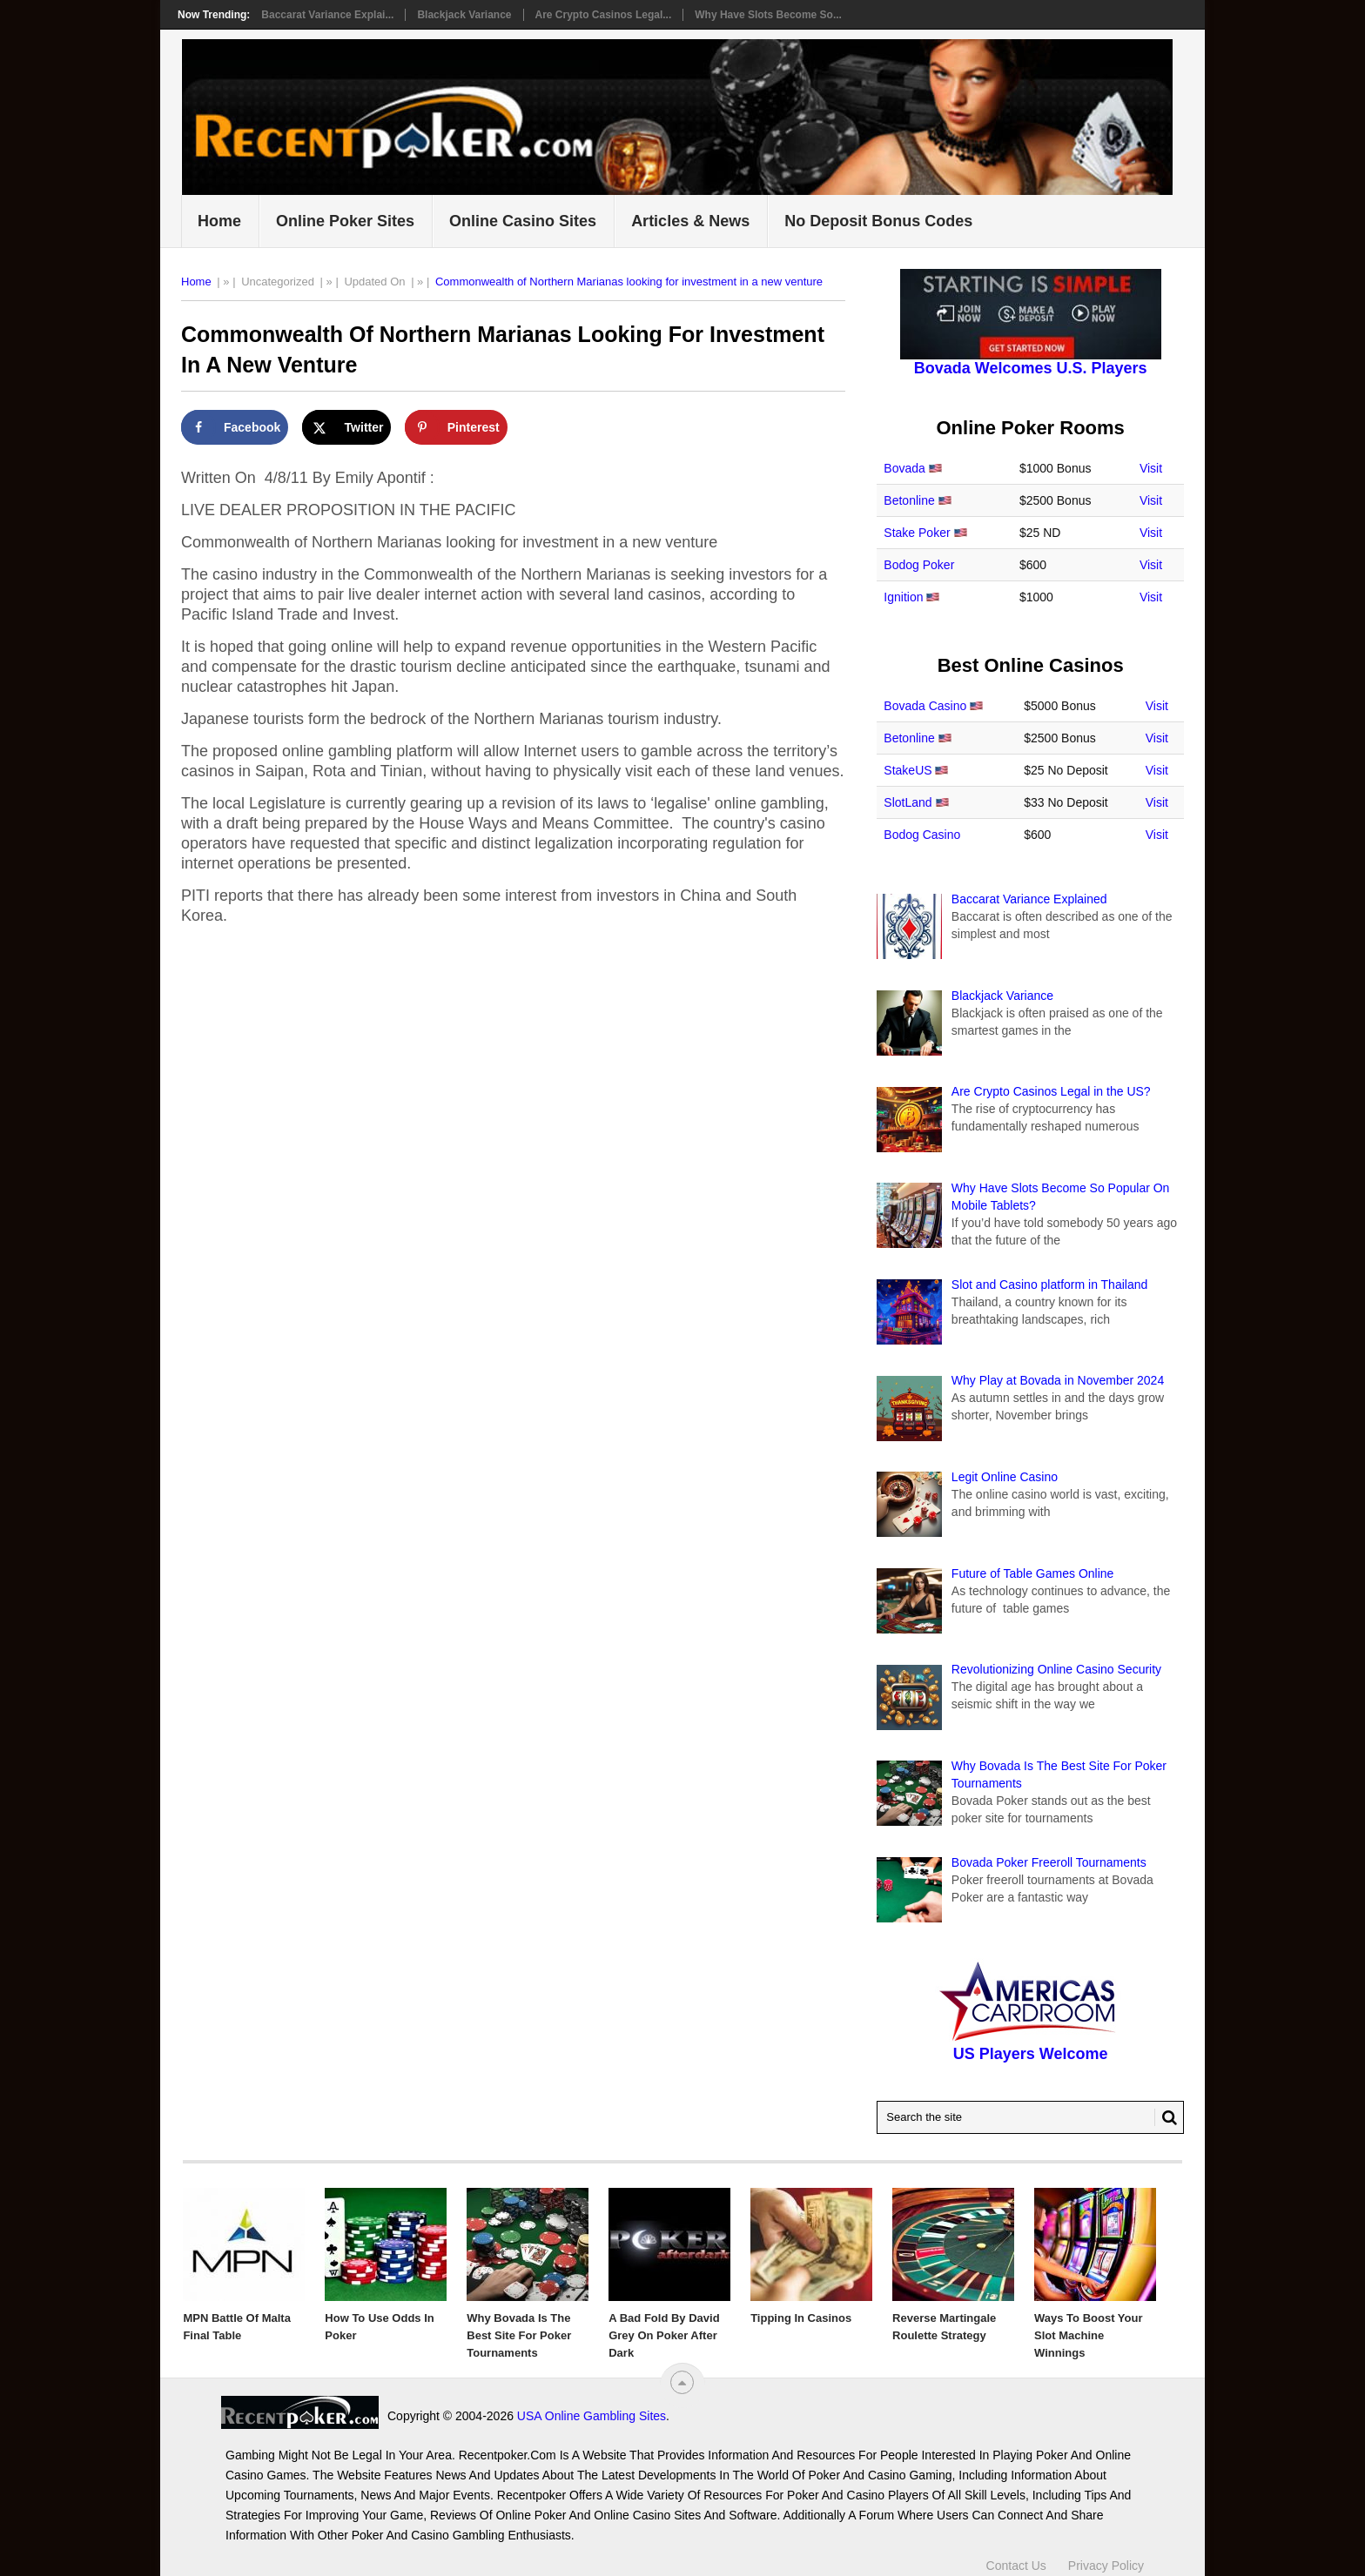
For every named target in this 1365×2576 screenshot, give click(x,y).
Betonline (909, 500)
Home (219, 221)
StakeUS (907, 770)
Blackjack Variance (464, 15)
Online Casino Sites (522, 221)
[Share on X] (347, 427)
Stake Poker (917, 533)
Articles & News (690, 221)
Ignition (903, 597)
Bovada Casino (925, 706)
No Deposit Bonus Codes (878, 221)
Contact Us (1016, 2566)
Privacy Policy (1106, 2566)
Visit (1151, 468)
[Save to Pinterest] (456, 427)
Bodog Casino (922, 835)
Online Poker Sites (345, 221)
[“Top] (682, 2382)
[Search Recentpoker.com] (1030, 2117)
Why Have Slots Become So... (768, 15)
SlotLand (907, 802)
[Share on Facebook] (234, 427)
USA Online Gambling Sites (591, 2416)
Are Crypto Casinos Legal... (603, 15)
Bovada (904, 468)
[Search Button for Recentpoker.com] (1165, 2117)
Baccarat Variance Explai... (327, 15)
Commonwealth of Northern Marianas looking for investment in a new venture (629, 281)
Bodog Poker (919, 565)
